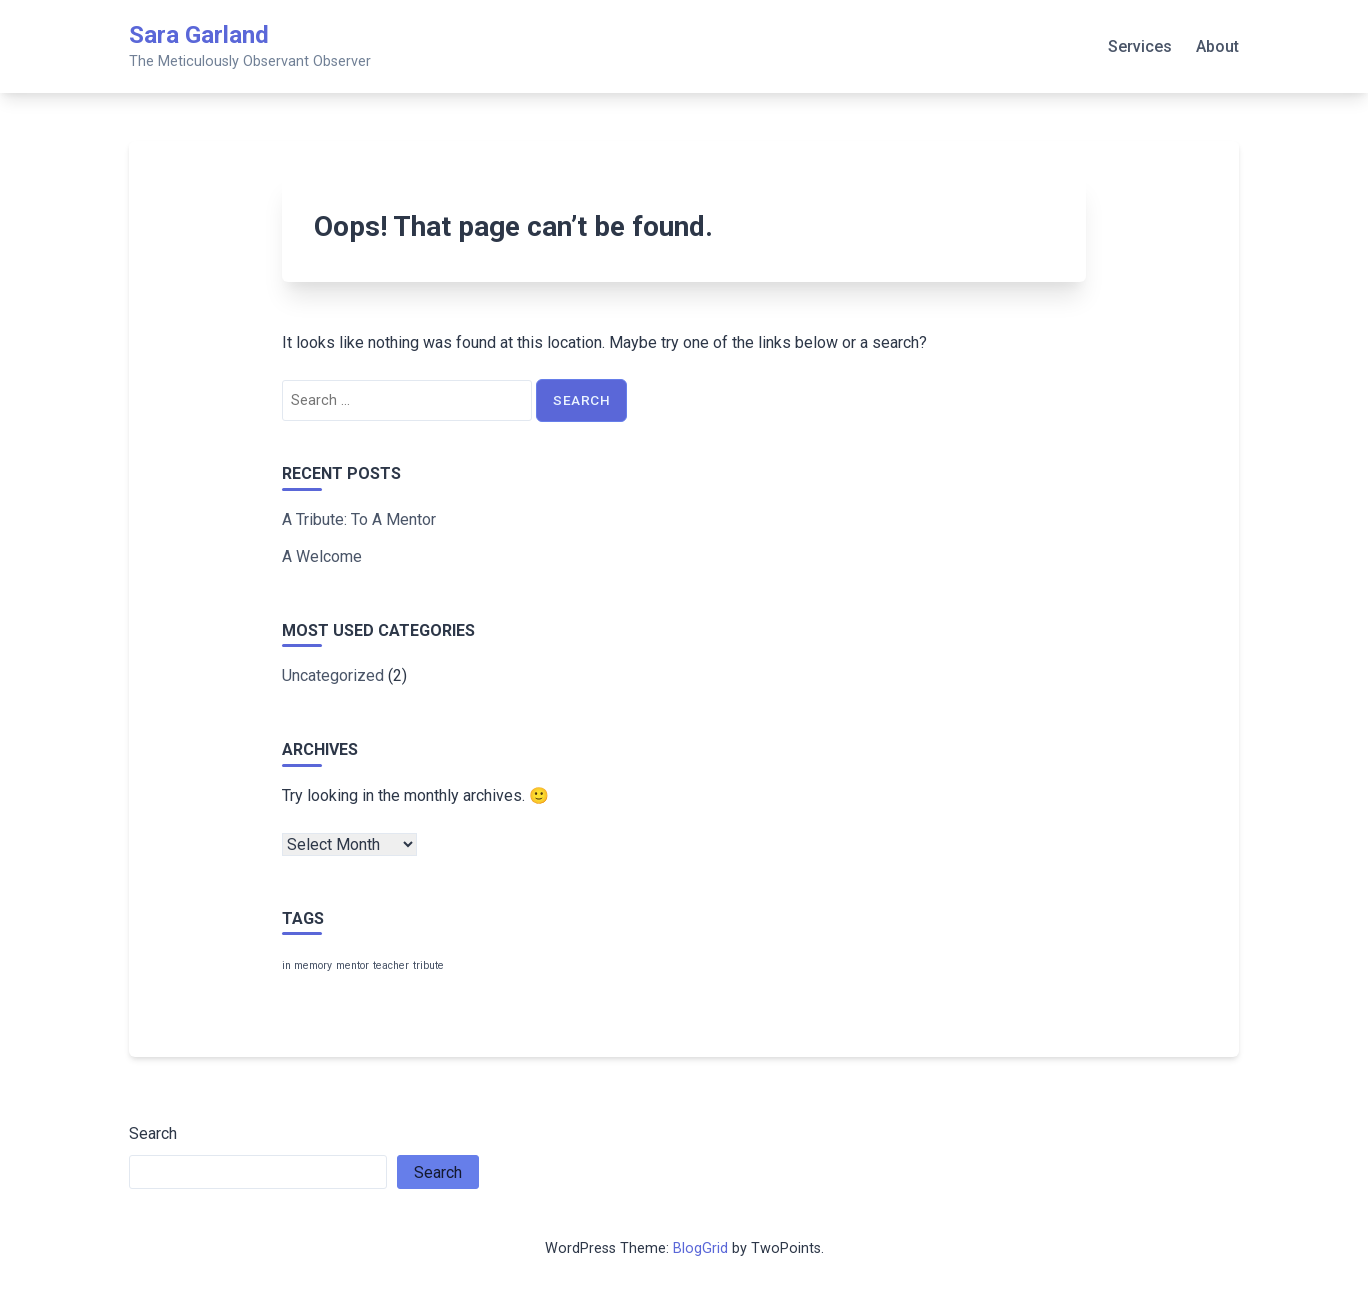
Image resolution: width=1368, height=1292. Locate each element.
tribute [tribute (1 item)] (428, 965)
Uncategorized (333, 675)
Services (1140, 46)
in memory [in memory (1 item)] (307, 965)
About (1217, 46)
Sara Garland (199, 35)
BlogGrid (700, 1248)
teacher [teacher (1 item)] (391, 965)
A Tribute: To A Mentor (359, 519)
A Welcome (322, 556)
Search (153, 1133)
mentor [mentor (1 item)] (352, 965)
